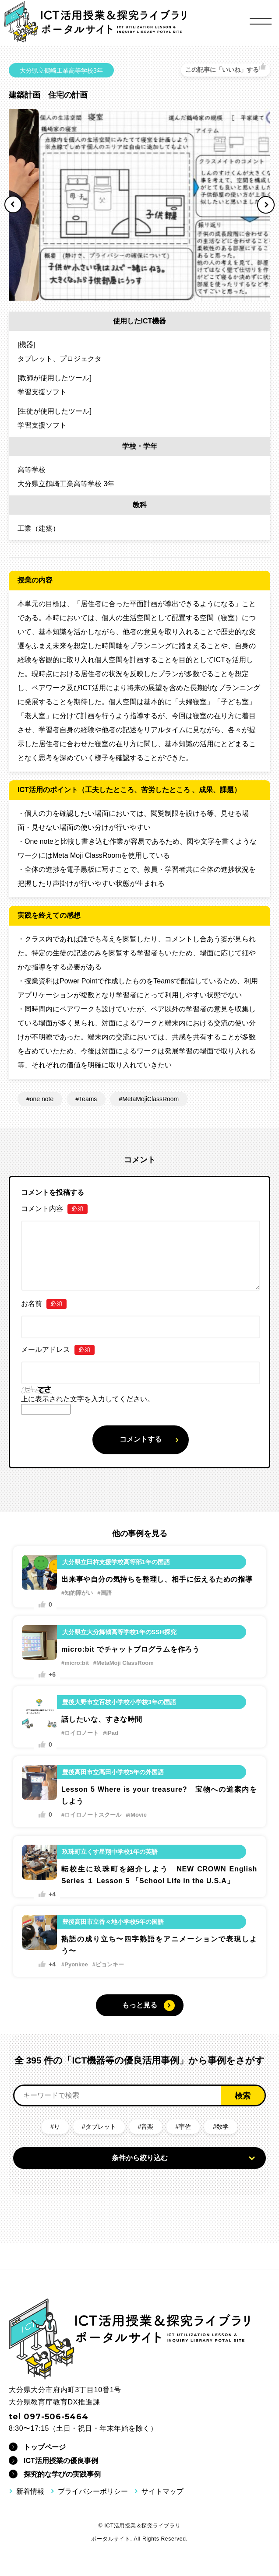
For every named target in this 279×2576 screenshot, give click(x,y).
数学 (222, 2126)
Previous (13, 204)
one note (42, 1098)
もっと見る (139, 2005)
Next (266, 205)
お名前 (44, 1304)
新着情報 (30, 2491)
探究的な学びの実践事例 (62, 2474)
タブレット (100, 2126)
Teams (88, 1098)
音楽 (147, 2126)
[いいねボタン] (225, 70)
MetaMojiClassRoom (150, 1098)
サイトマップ (162, 2491)
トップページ (45, 2447)
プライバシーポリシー (93, 2491)
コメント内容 (54, 1209)
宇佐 (185, 2126)
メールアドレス (58, 1350)
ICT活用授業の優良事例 (61, 2460)
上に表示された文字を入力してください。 (87, 1399)
